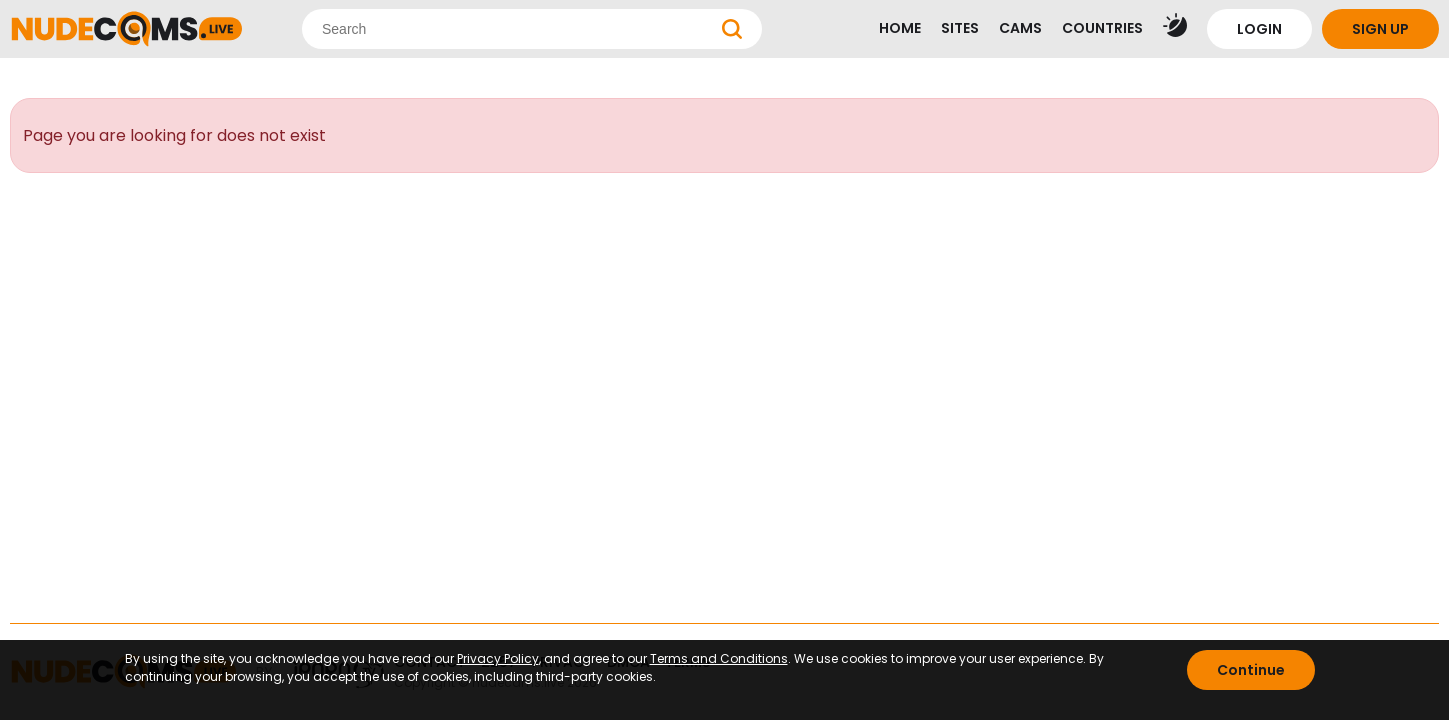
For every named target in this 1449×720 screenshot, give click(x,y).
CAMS (1020, 28)
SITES (960, 28)
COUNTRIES (1102, 28)
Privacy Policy (498, 658)
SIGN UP (1380, 29)
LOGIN (1259, 29)
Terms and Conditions (719, 658)
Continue (1251, 670)
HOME (900, 28)
